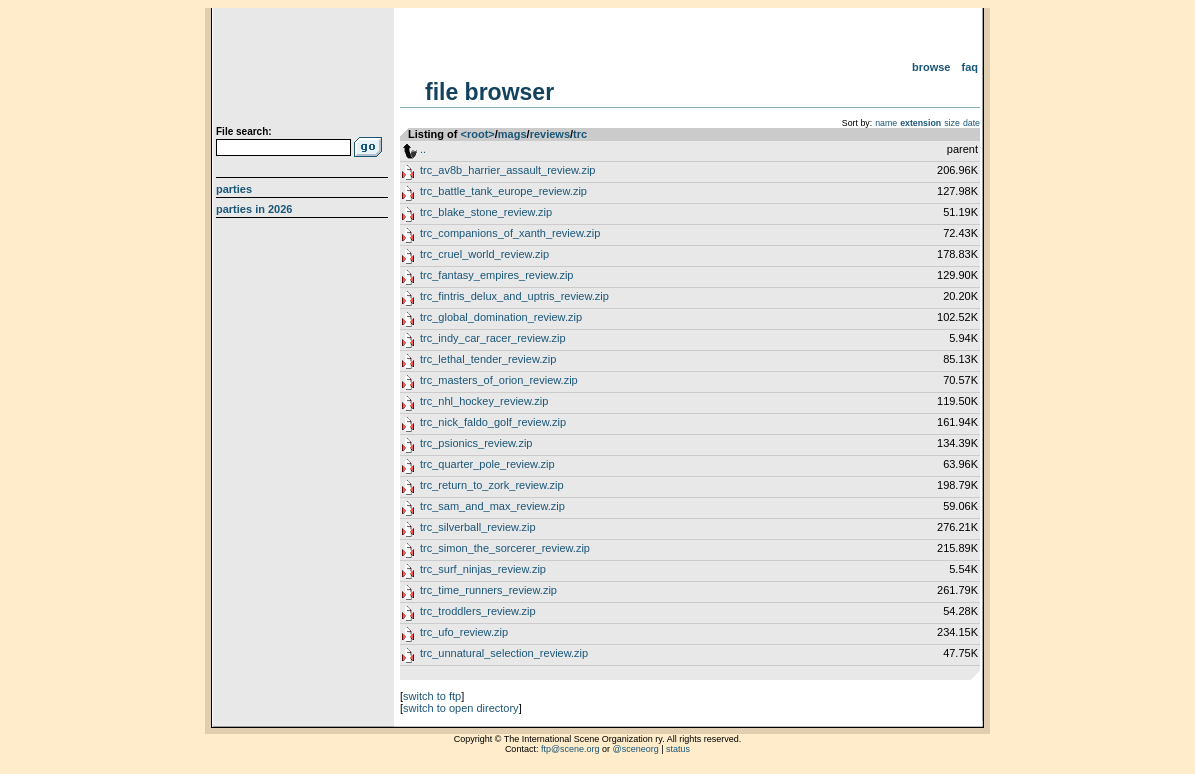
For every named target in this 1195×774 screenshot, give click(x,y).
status (678, 749)
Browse (931, 67)
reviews (550, 134)
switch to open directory (461, 708)
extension (920, 123)
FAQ (970, 67)
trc (580, 134)
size (952, 123)
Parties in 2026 (254, 209)
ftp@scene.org (570, 749)
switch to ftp (432, 696)
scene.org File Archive (304, 70)
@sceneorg (636, 749)
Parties (234, 189)
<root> (478, 134)
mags (512, 134)
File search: (244, 131)
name (886, 123)
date (971, 123)
